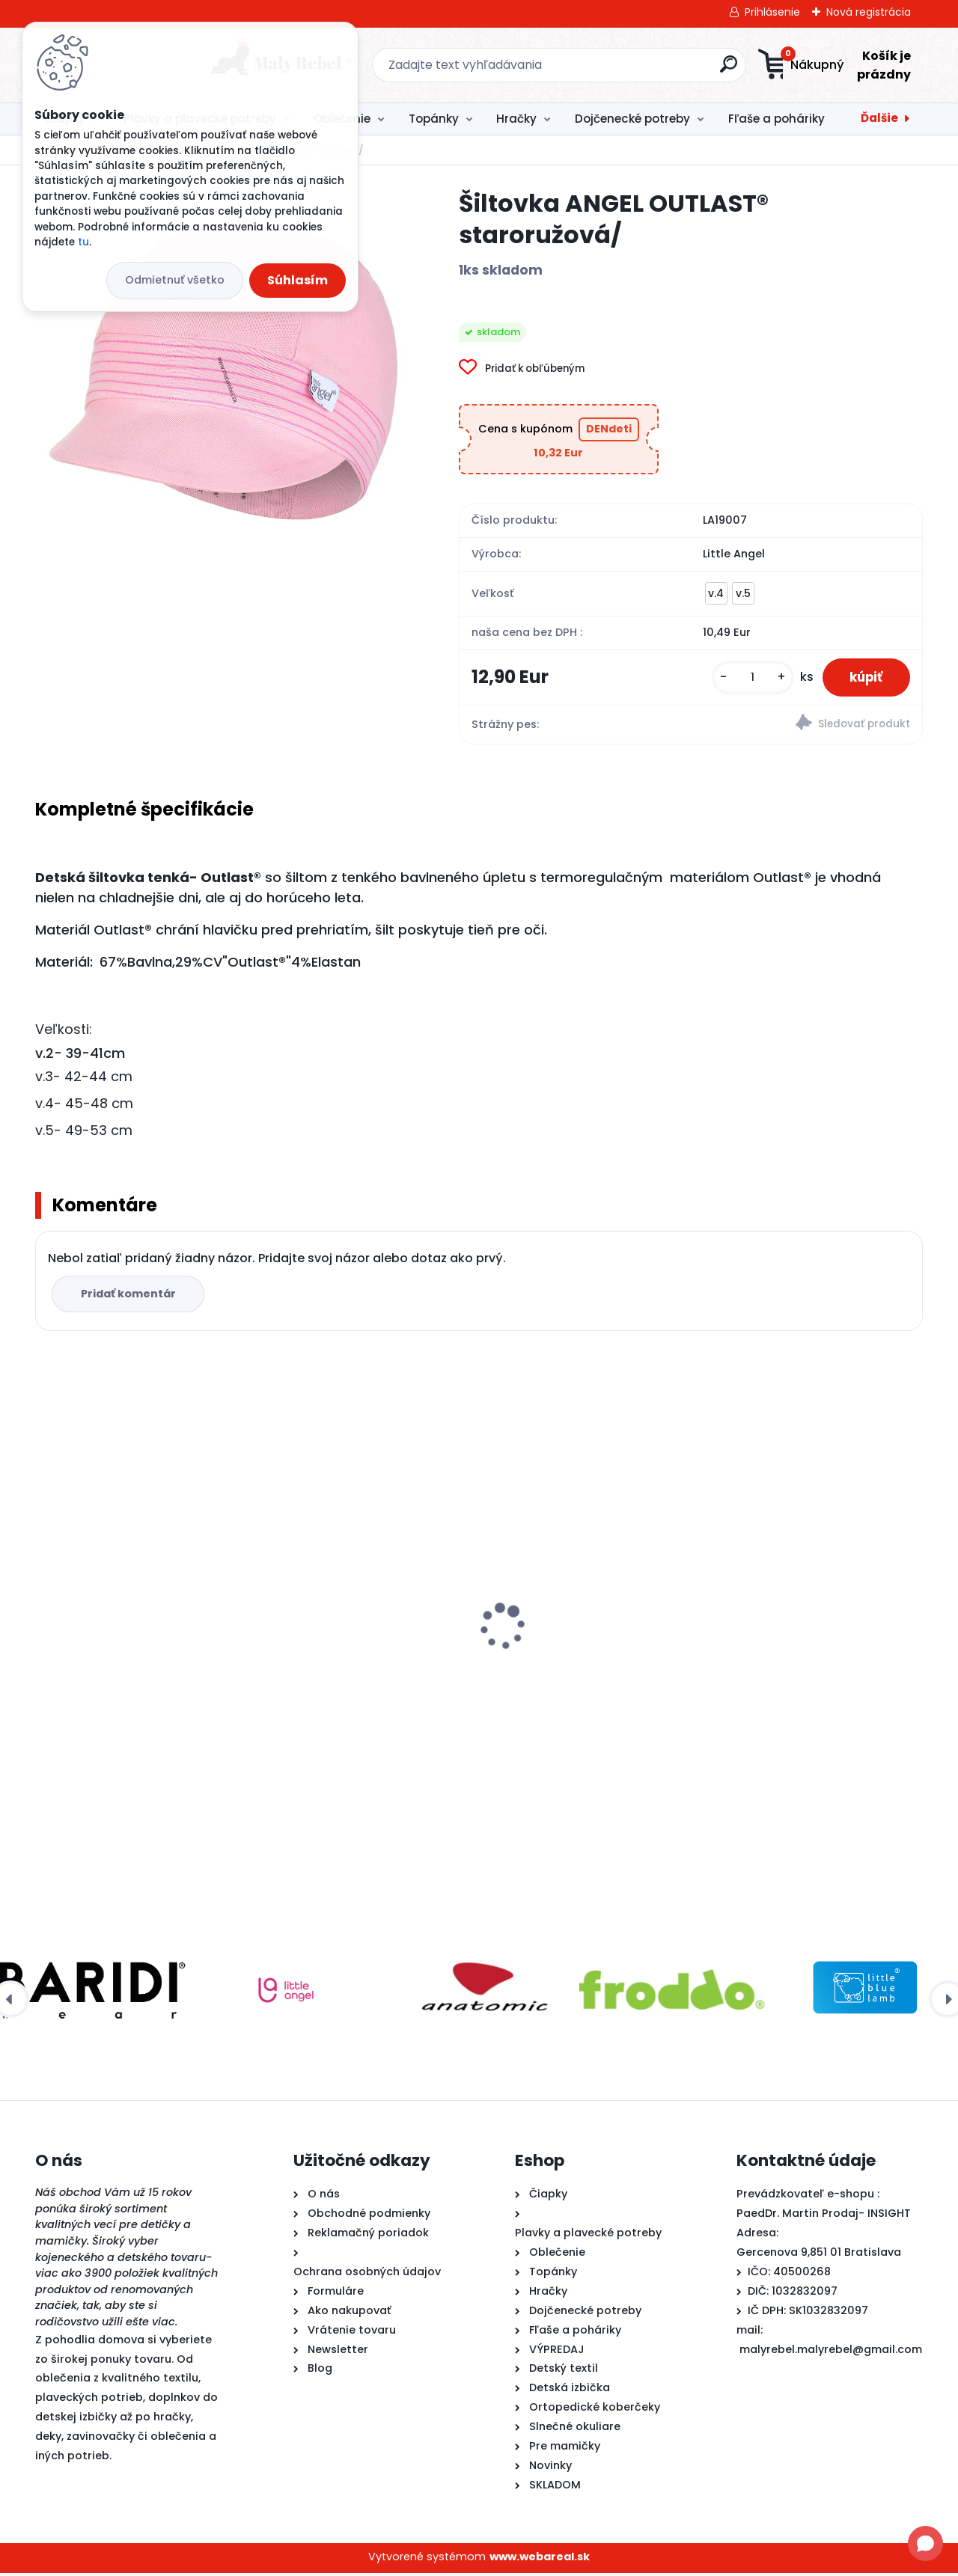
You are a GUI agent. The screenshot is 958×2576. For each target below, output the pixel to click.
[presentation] (45, 1606)
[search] (625, 70)
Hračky (516, 118)
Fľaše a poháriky (776, 118)
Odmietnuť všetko (175, 279)
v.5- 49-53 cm (83, 1133)
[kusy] (745, 679)
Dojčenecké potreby (632, 118)
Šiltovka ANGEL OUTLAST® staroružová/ (117, 1608)
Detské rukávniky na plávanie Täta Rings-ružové (579, 1603)
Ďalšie (879, 118)
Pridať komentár (129, 1296)
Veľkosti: (63, 1032)
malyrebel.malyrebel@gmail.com (830, 2351)
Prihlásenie (772, 11)
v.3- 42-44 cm (83, 1079)
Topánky (434, 118)
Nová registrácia (868, 11)
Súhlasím (297, 280)
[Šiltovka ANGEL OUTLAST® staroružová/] (223, 375)
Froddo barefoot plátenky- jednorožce (797, 1608)
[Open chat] (925, 2543)
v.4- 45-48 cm (84, 1106)
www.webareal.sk (539, 2559)
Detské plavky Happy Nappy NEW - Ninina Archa (365, 1608)
